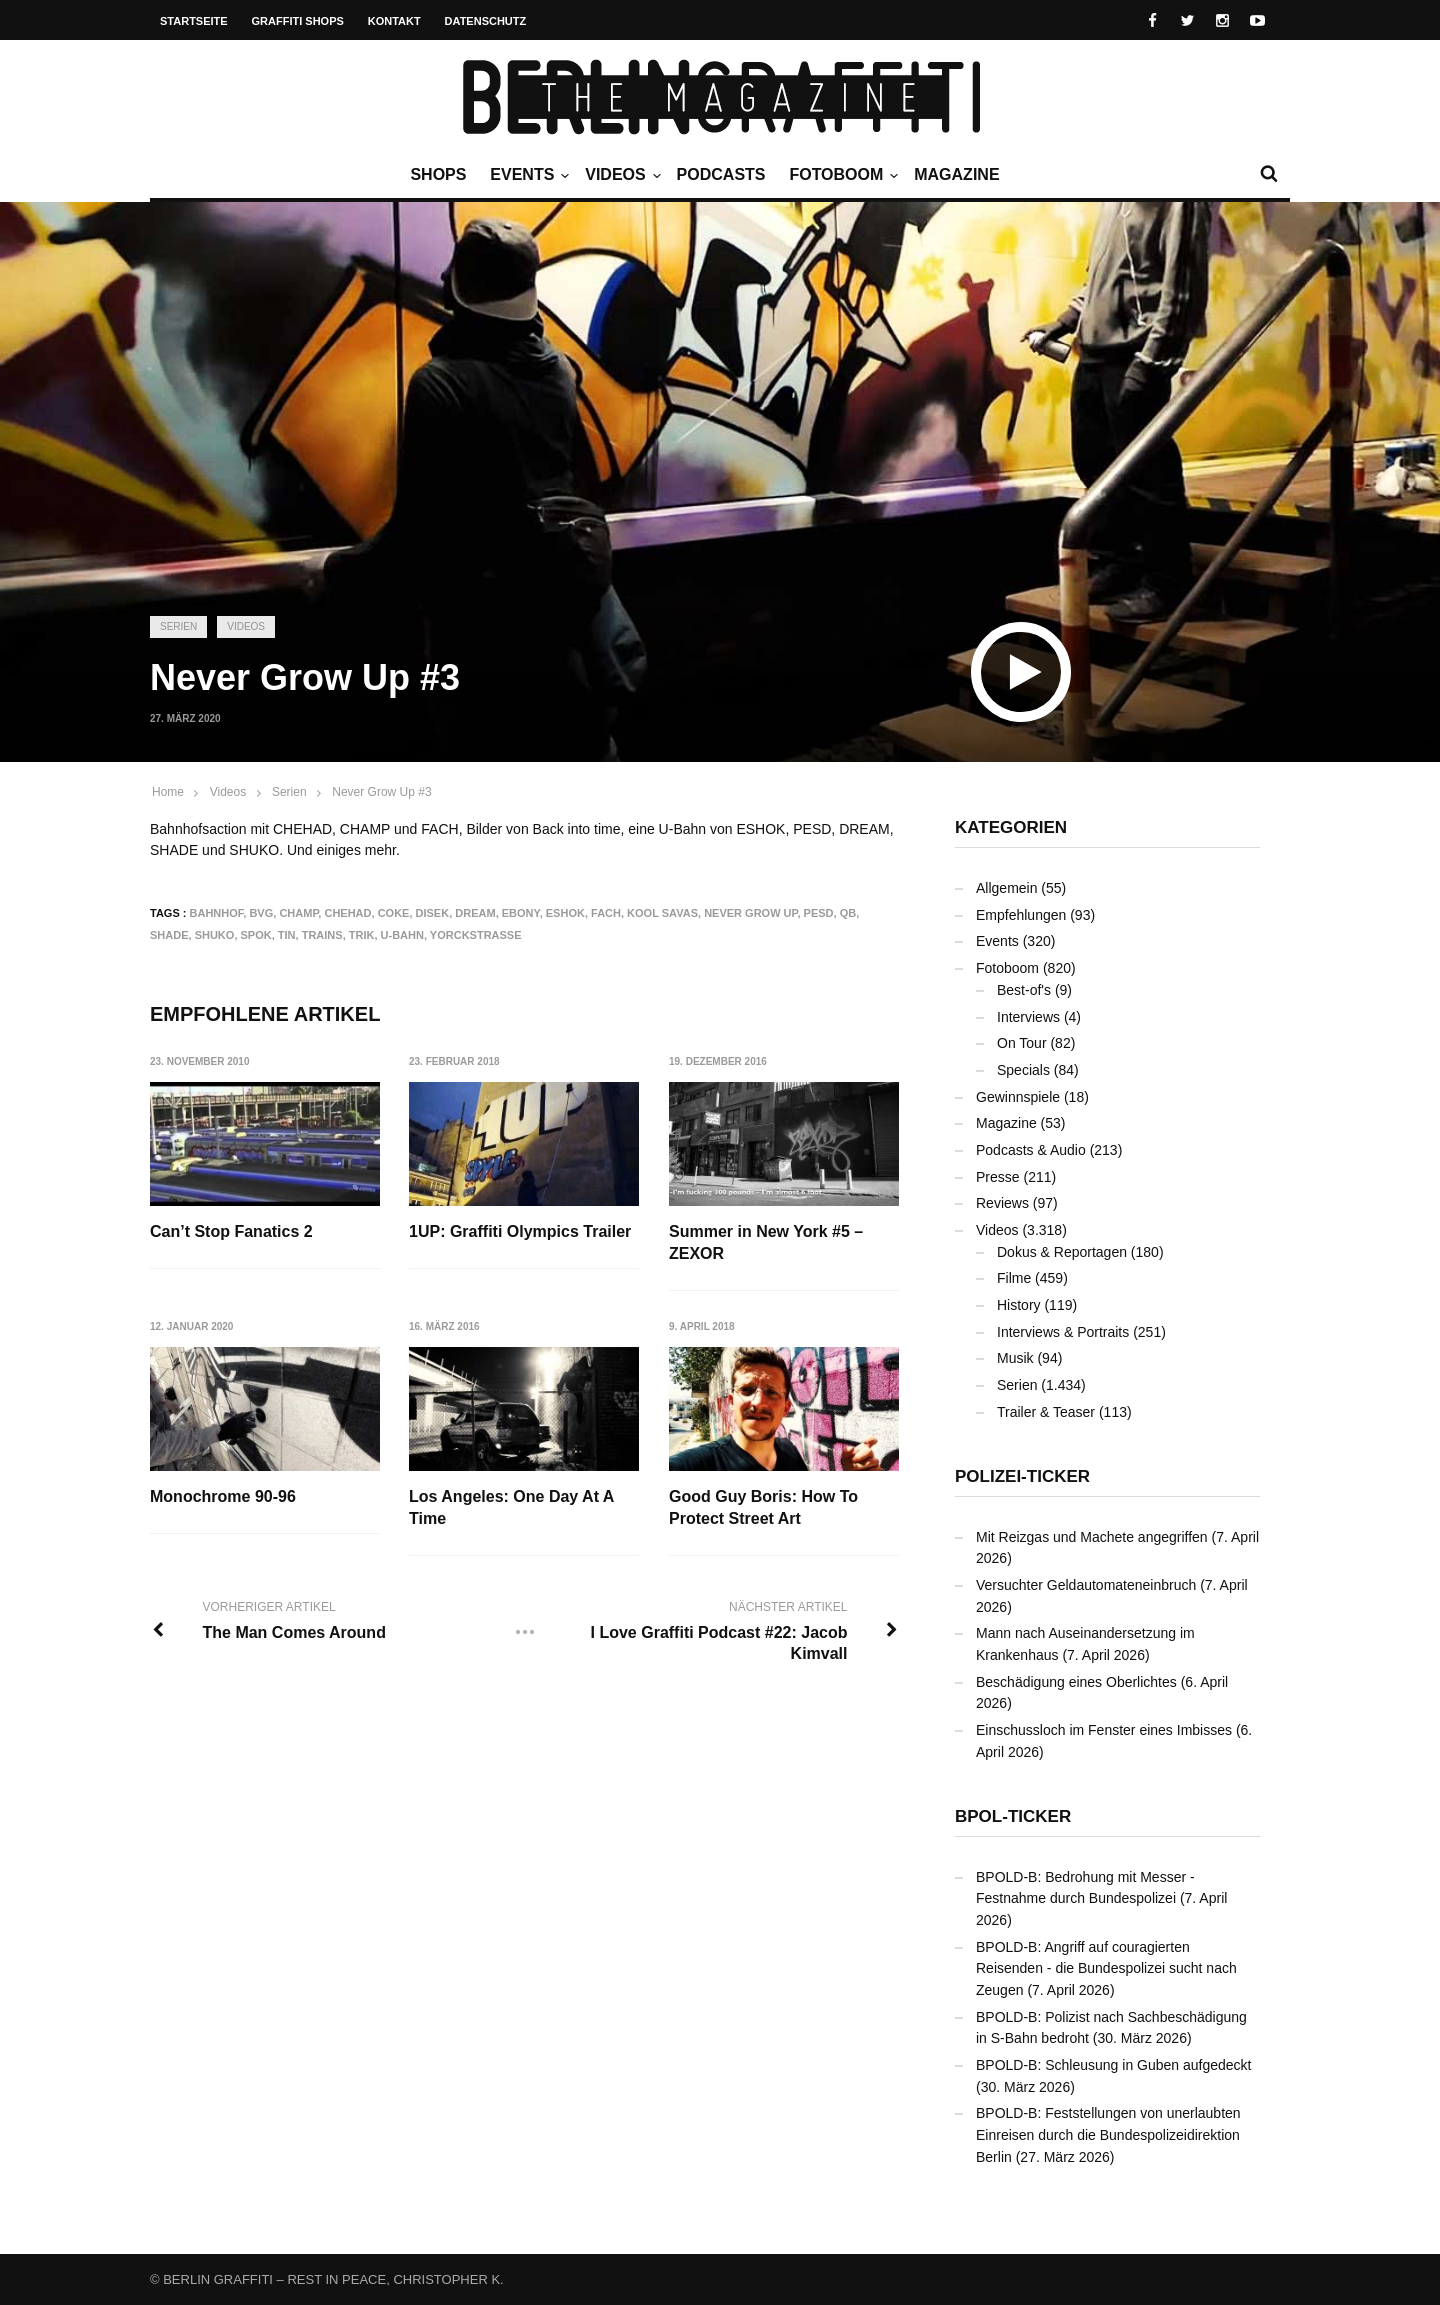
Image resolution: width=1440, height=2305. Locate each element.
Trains (322, 935)
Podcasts (721, 174)
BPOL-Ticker (1013, 1816)
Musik (1015, 1358)
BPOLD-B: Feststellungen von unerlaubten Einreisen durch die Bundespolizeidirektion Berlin (1108, 2134)
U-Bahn (402, 935)
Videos (620, 175)
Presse (998, 1177)
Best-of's (1024, 990)
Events (527, 175)
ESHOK (565, 913)
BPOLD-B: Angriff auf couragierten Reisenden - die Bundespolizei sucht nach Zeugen (1106, 1968)
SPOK (256, 935)
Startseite (194, 21)
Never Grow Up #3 (381, 792)
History (1019, 1305)
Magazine (956, 174)
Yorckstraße (476, 935)
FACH (606, 913)
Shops (438, 174)
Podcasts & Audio (1031, 1150)
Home (168, 792)
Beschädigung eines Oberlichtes (1076, 1682)
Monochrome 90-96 (223, 1496)
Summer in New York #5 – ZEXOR (767, 1242)
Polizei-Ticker (1022, 1476)
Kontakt (394, 21)
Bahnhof (217, 913)
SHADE (169, 935)
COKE (394, 913)
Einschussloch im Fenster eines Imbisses (1104, 1730)
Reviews (1002, 1203)
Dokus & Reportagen (1062, 1252)
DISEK (433, 913)
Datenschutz (486, 21)
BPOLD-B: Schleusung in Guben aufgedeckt (1114, 2065)
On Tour (1022, 1043)
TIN (287, 935)
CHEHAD (347, 913)
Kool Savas (662, 913)
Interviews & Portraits (1063, 1332)
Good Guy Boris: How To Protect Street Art (764, 1507)
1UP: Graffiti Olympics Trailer (521, 1231)
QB (848, 913)
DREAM (475, 913)
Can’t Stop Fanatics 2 (231, 1231)
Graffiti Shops (298, 21)
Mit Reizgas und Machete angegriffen (1092, 1537)
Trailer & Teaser (1046, 1412)
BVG (261, 913)
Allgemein (1006, 888)
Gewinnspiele (1018, 1097)
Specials (1023, 1070)
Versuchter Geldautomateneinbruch (1086, 1585)
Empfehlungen (1021, 915)
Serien (178, 626)
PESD (819, 913)
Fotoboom (841, 175)
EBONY (521, 913)
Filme (1014, 1278)
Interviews (1028, 1017)
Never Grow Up (750, 913)
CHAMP (298, 913)
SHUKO (215, 935)
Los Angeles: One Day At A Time (512, 1507)
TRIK (362, 935)
